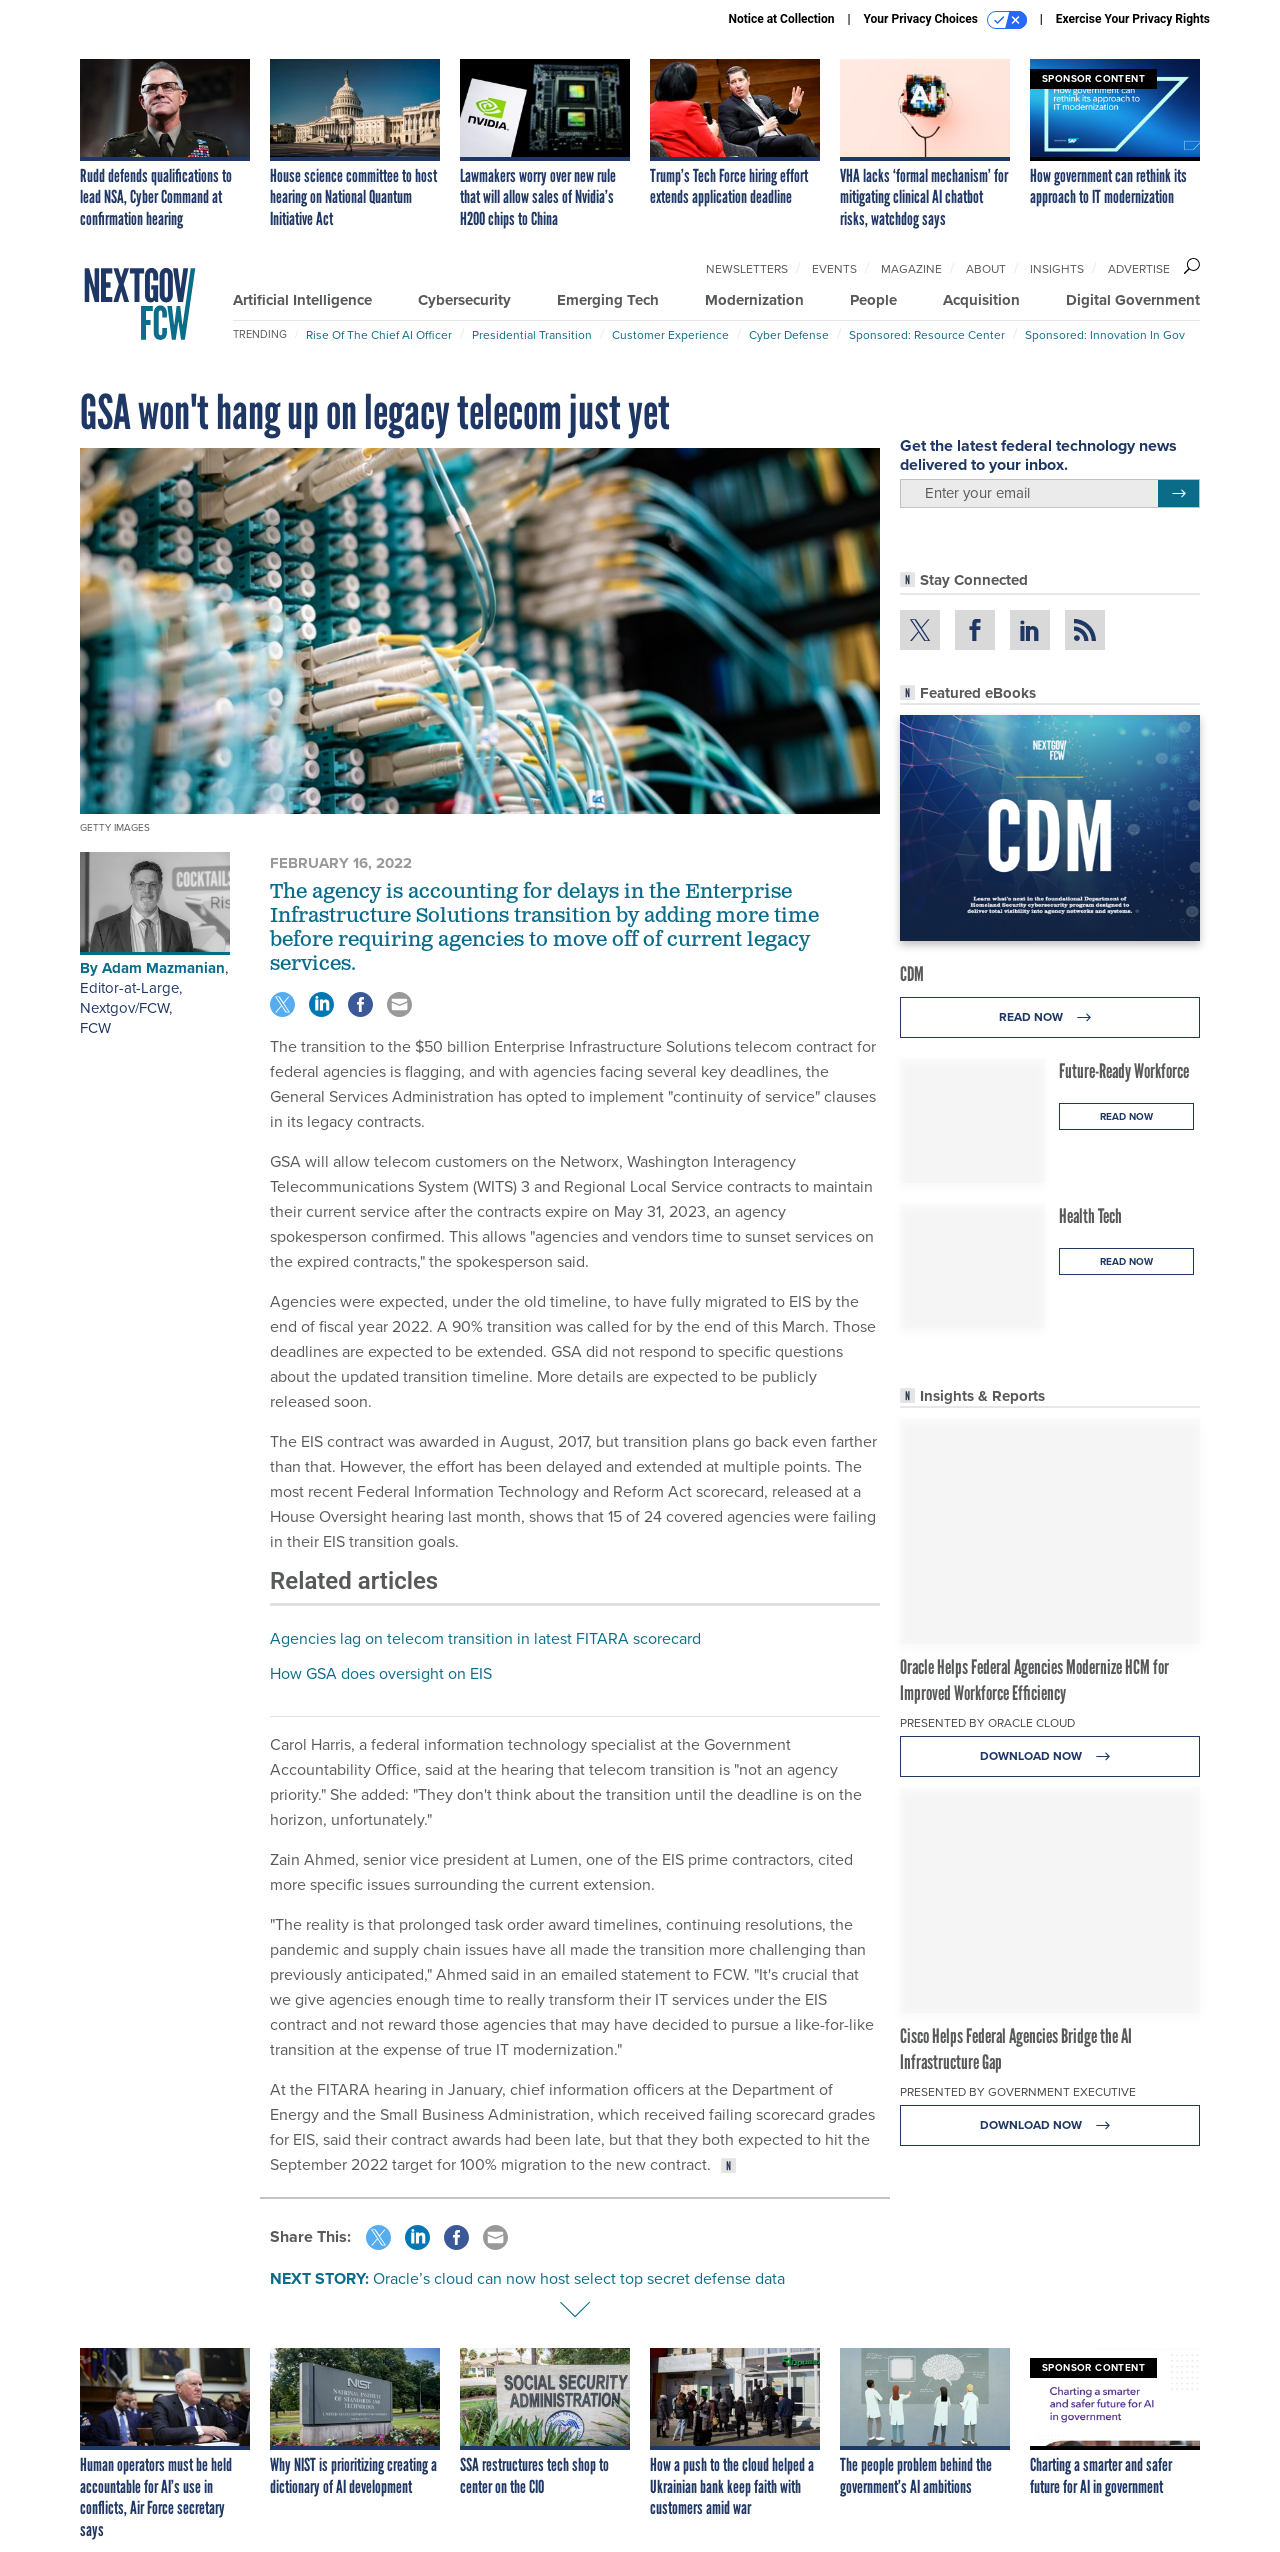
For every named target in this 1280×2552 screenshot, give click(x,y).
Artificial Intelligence (302, 300)
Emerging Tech (608, 300)
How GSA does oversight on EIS (381, 1673)
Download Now (1050, 1756)
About (986, 269)
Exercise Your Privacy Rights (1133, 19)
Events (834, 269)
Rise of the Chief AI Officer (379, 335)
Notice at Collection (781, 19)
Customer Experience (670, 335)
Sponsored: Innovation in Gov (1105, 335)
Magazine (911, 269)
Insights (1057, 269)
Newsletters (747, 269)
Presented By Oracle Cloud (987, 1723)
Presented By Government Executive (1018, 2092)
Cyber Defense (789, 335)
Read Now (1050, 1017)
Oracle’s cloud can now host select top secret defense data (579, 2278)
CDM (912, 974)
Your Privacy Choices (945, 20)
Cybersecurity (464, 300)
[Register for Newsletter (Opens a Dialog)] (1178, 494)
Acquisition (981, 300)
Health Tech (1090, 1216)
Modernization (754, 300)
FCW (95, 1028)
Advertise (1139, 269)
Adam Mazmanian (163, 968)
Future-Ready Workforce (1124, 1071)
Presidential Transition (532, 335)
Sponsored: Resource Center (927, 335)
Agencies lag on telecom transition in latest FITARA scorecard (485, 1638)
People (873, 300)
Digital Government (1133, 300)
